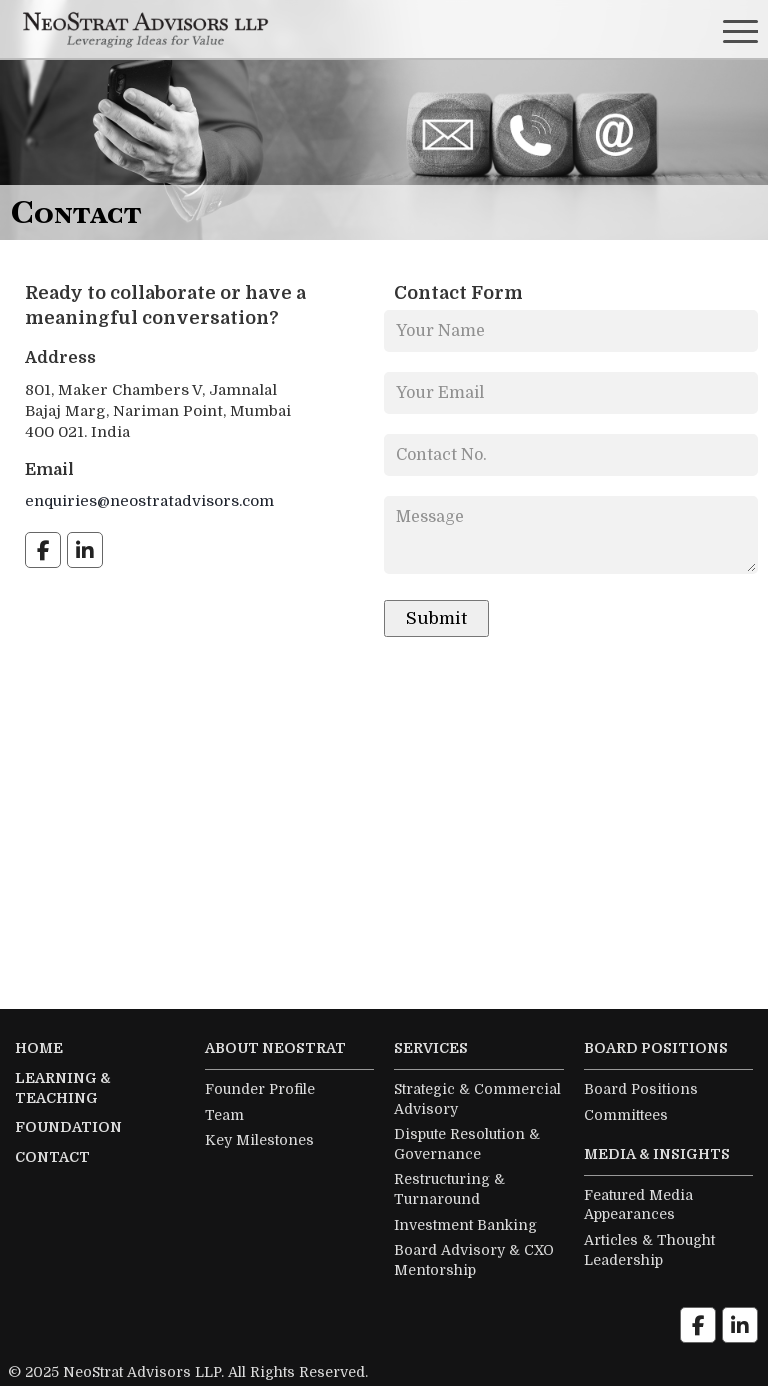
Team (224, 1115)
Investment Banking (465, 1225)
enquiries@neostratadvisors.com (149, 501)
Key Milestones (259, 1140)
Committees (626, 1115)
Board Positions (641, 1089)
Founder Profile (260, 1089)
